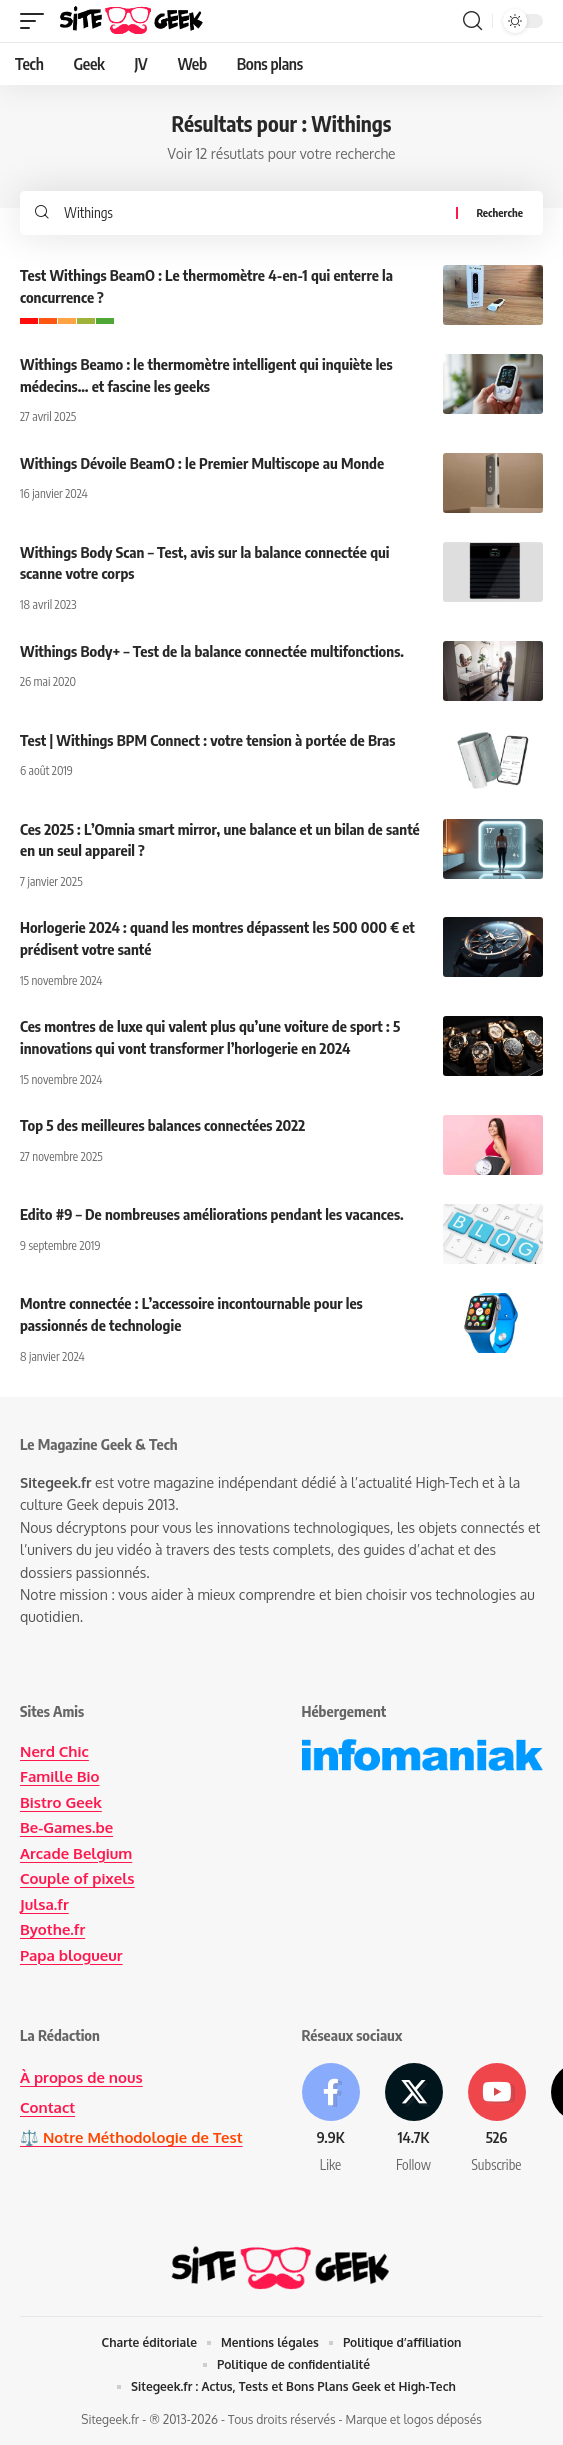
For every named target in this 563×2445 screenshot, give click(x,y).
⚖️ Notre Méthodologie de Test (131, 2137)
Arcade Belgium (76, 1853)
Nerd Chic (54, 1751)
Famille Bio (60, 1776)
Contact (47, 2107)
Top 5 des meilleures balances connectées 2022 (162, 1125)
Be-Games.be (66, 1827)
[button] (37, 21)
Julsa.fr (44, 1904)
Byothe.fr (52, 1929)
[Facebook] (331, 2119)
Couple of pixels (77, 1878)
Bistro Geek (61, 1802)
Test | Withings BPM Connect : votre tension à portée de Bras (207, 740)
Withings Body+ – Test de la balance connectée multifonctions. (212, 651)
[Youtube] (497, 2119)
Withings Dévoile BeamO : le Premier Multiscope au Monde (202, 463)
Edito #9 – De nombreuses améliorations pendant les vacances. (212, 1214)
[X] (414, 2119)
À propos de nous (81, 2077)
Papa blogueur (71, 1955)
